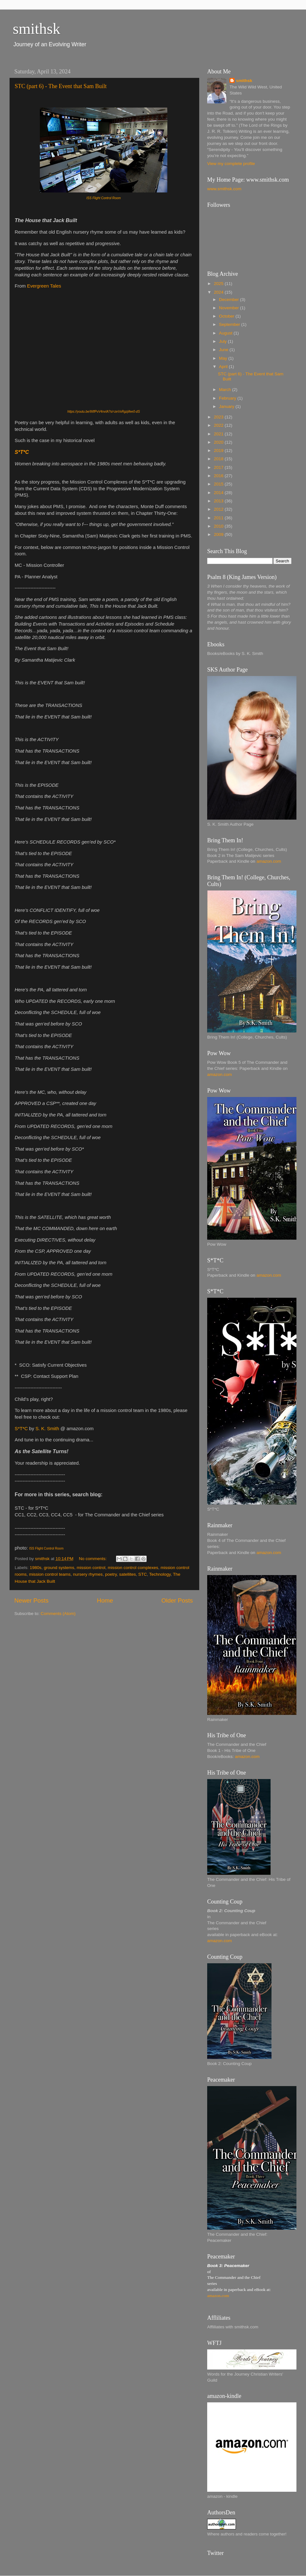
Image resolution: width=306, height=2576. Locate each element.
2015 (219, 484)
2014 (219, 492)
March (225, 389)
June (224, 349)
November (229, 307)
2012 (219, 509)
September (230, 324)
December (229, 299)
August (226, 333)
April (224, 366)
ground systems (59, 1567)
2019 (219, 450)
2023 (219, 417)
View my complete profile (231, 163)
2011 (219, 517)
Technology (160, 1574)
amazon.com (269, 861)
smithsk (36, 28)
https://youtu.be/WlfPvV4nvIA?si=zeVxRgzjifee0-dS (103, 411)
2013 (219, 501)
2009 (219, 534)
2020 (219, 442)
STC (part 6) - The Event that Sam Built (61, 86)
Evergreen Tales (44, 286)
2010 (219, 526)
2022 (219, 425)
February (228, 398)
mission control (90, 1567)
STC (142, 1574)
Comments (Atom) (58, 1613)
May (223, 358)
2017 (219, 467)
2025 (219, 283)
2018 (219, 458)
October (227, 316)
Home (105, 1600)
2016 (219, 475)
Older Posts (177, 1600)
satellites (127, 1574)
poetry (111, 1574)
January (227, 406)
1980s (35, 1567)
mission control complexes (133, 1567)
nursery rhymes (88, 1574)
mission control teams (50, 1574)
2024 (219, 292)
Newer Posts (31, 1600)
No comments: (93, 1558)
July (223, 341)
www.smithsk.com (224, 188)
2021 (219, 434)
